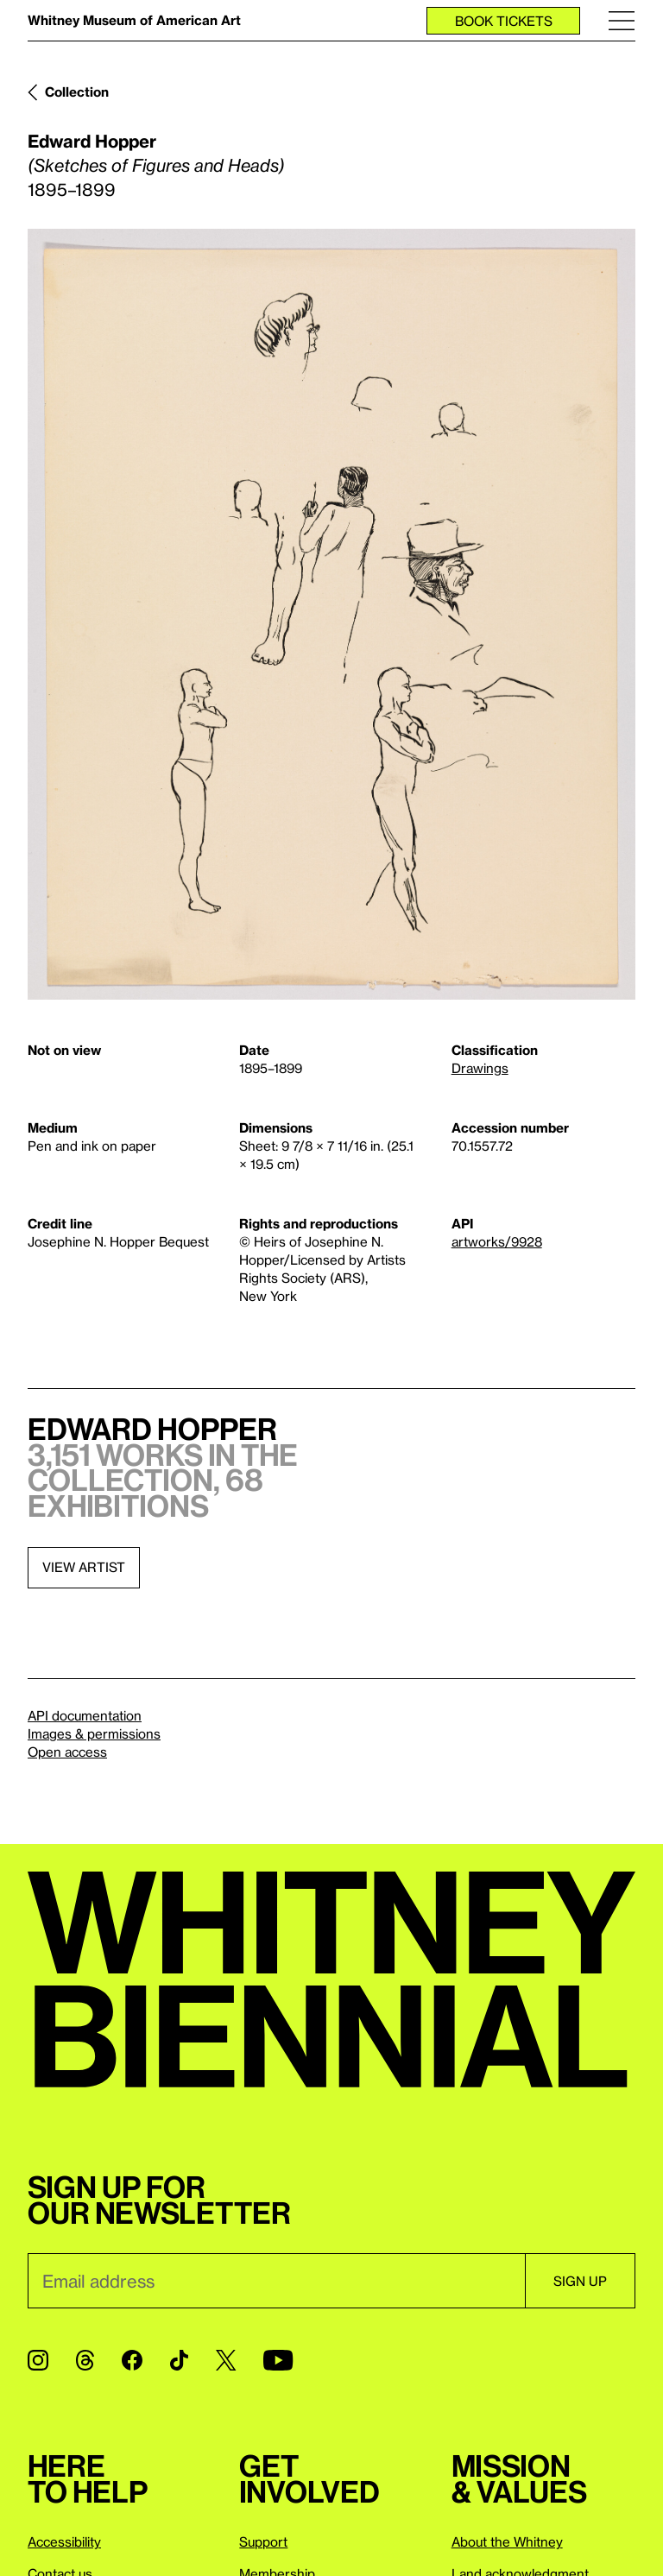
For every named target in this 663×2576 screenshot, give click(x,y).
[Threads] (85, 2360)
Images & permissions (94, 1733)
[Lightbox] (331, 614)
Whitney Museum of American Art (134, 20)
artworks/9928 (496, 1241)
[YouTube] (277, 2360)
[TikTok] (179, 2360)
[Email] (276, 2280)
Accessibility (64, 2541)
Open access (67, 1751)
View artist (83, 1567)
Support (263, 2541)
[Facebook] (132, 2360)
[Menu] (621, 20)
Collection (77, 91)
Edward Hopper (92, 140)
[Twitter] (225, 2360)
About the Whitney (507, 2541)
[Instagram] (38, 2360)
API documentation (85, 1715)
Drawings (479, 1068)
